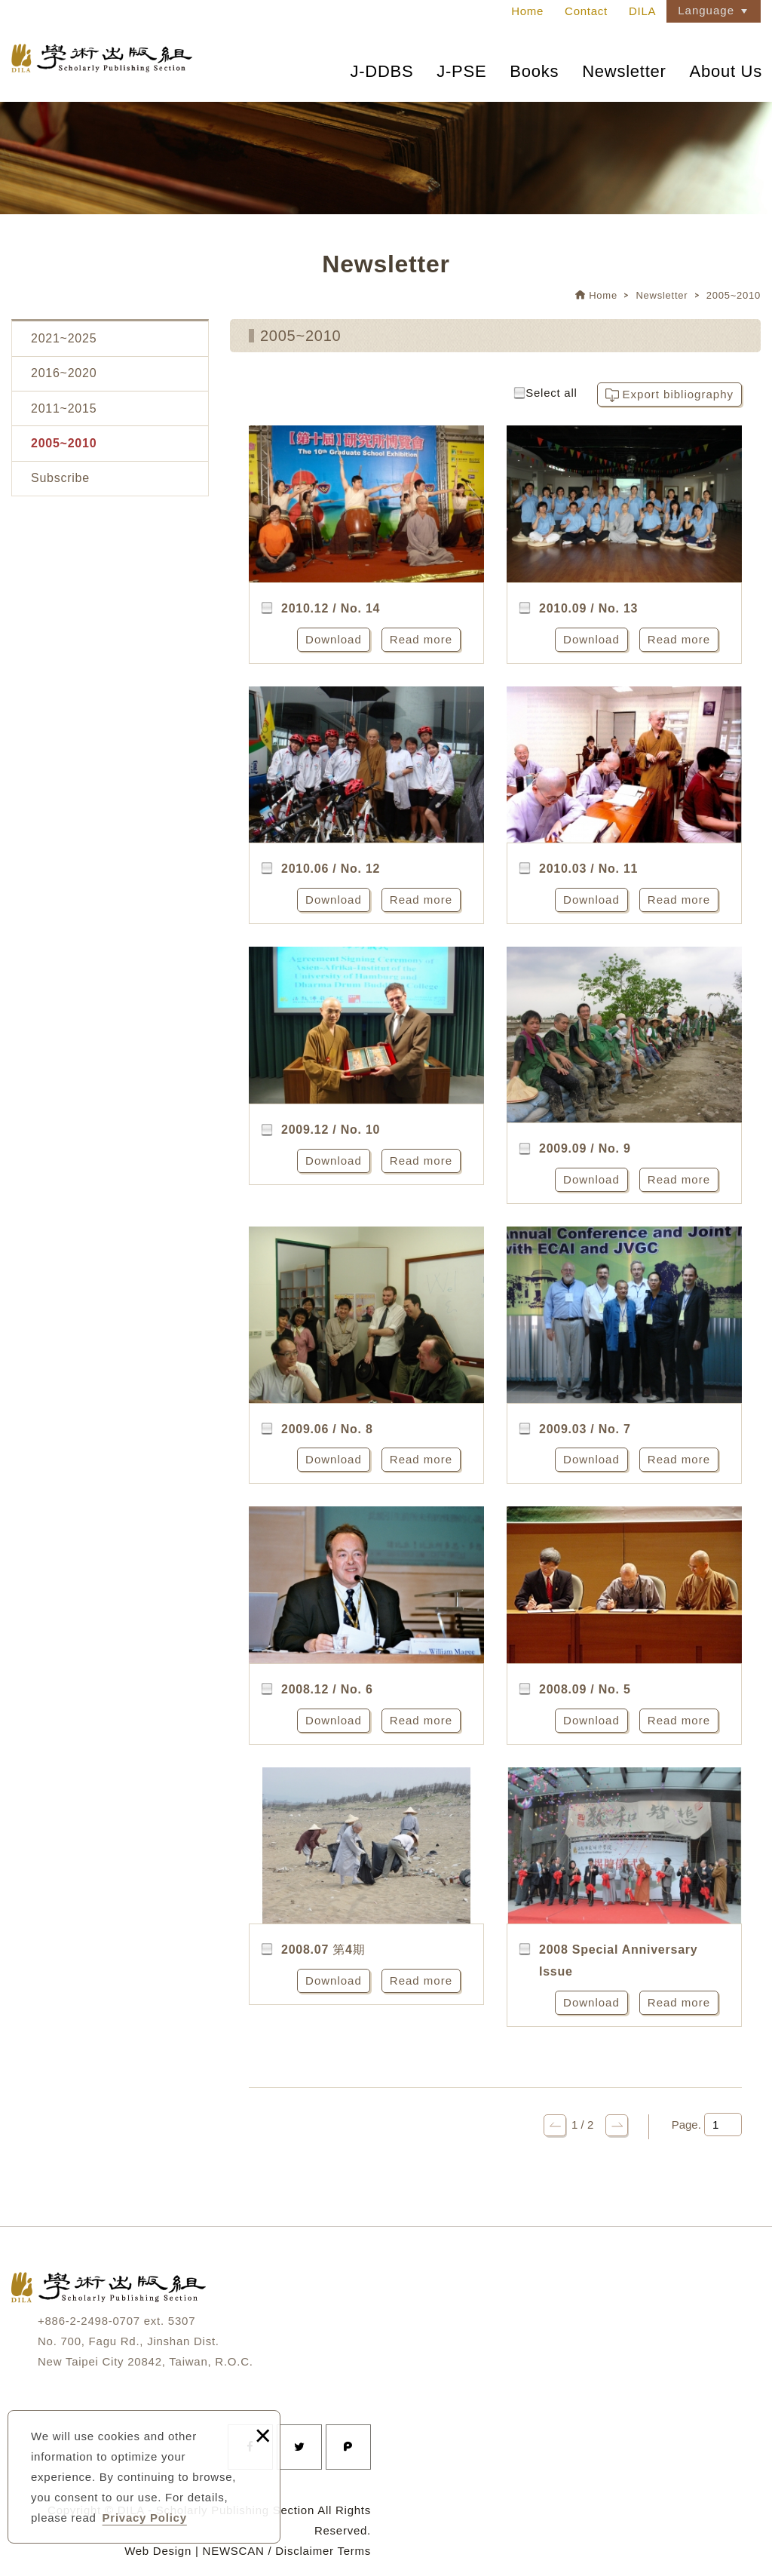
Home (527, 11)
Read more (421, 639)
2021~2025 (63, 338)
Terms (354, 2550)
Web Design (157, 2550)
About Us (726, 71)
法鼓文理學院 (101, 59)
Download (333, 639)
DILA (642, 11)
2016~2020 (63, 373)
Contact (586, 11)
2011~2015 (63, 408)
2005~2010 (733, 295)
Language (706, 10)
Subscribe (60, 477)
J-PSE (461, 71)
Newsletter (624, 71)
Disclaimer (304, 2550)
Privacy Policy (145, 2517)
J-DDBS (381, 71)
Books (534, 71)
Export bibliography (678, 394)
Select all (545, 392)
